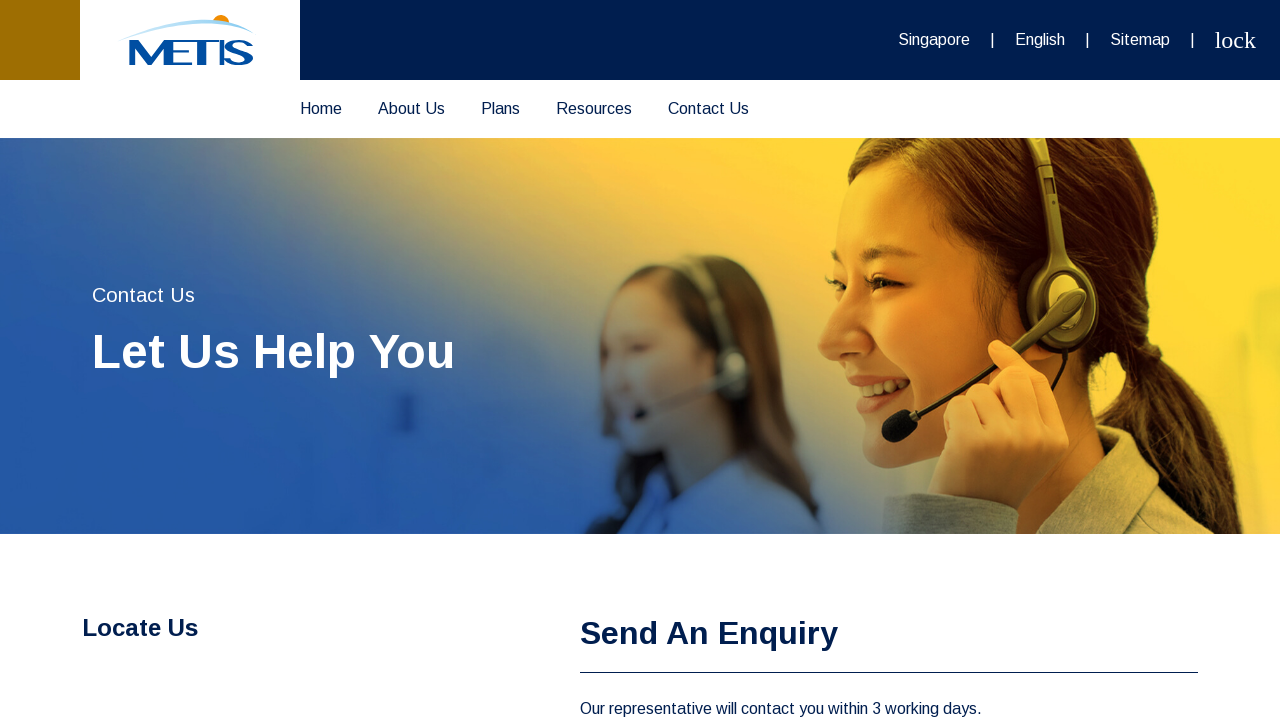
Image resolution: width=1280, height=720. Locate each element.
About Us (411, 108)
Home (321, 108)
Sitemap (1140, 39)
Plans (500, 108)
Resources (594, 108)
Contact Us (708, 108)
